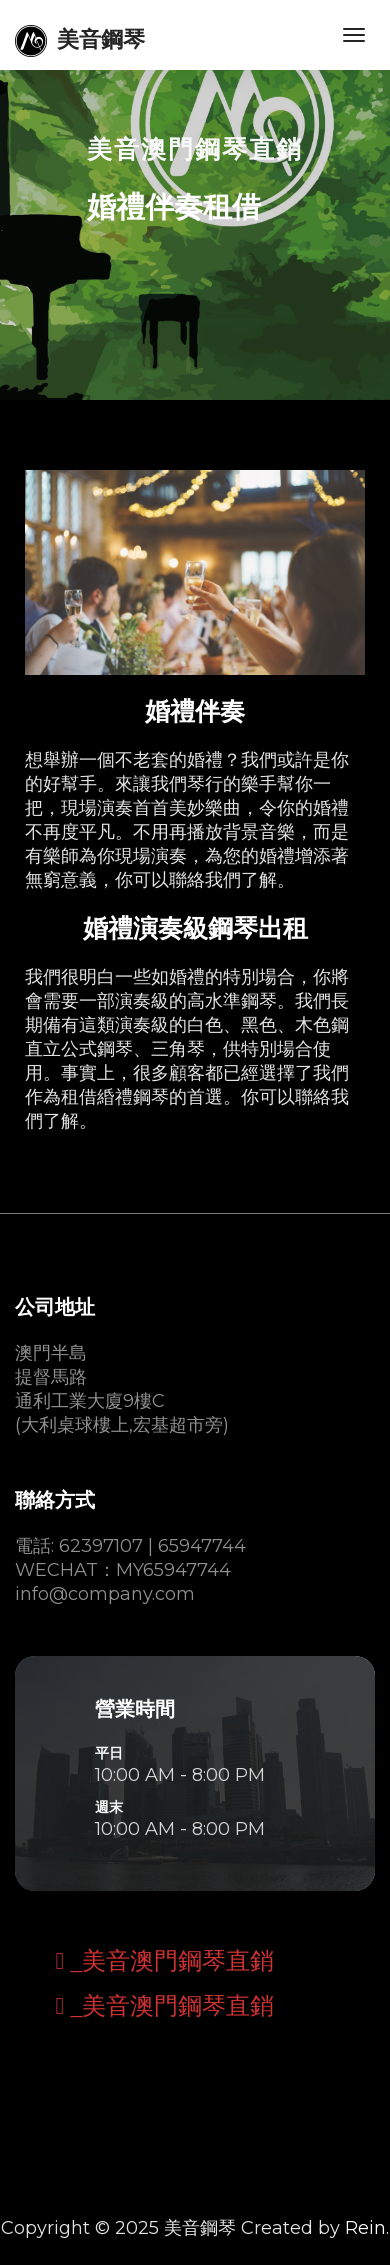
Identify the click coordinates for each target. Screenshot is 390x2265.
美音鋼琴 (80, 41)
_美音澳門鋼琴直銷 (169, 1961)
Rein (365, 2228)
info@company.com (105, 1594)
